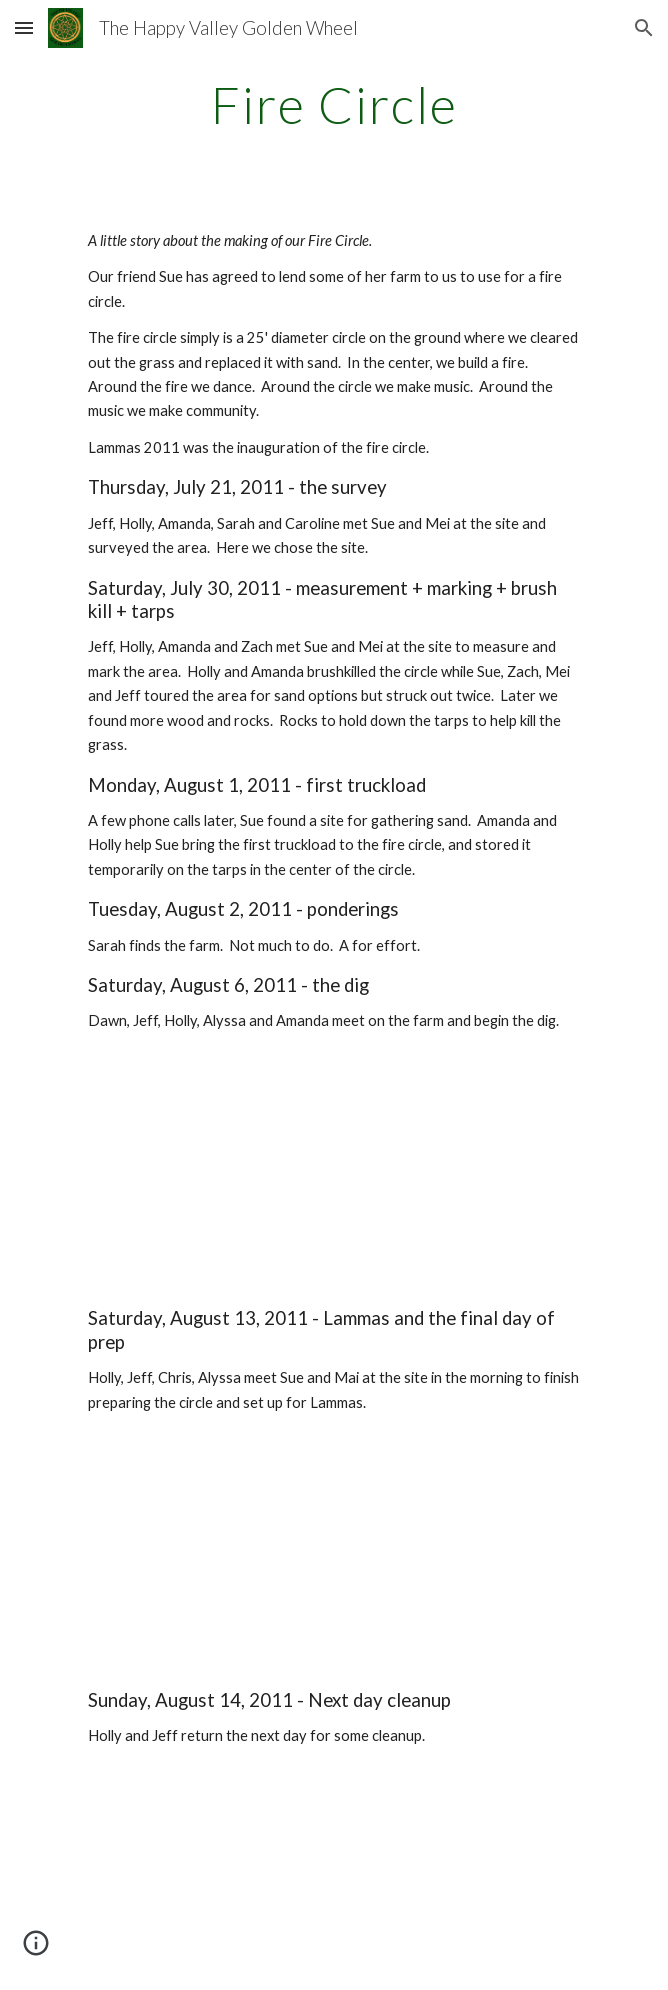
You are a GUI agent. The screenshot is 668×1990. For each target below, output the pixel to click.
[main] (333, 105)
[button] (24, 27)
